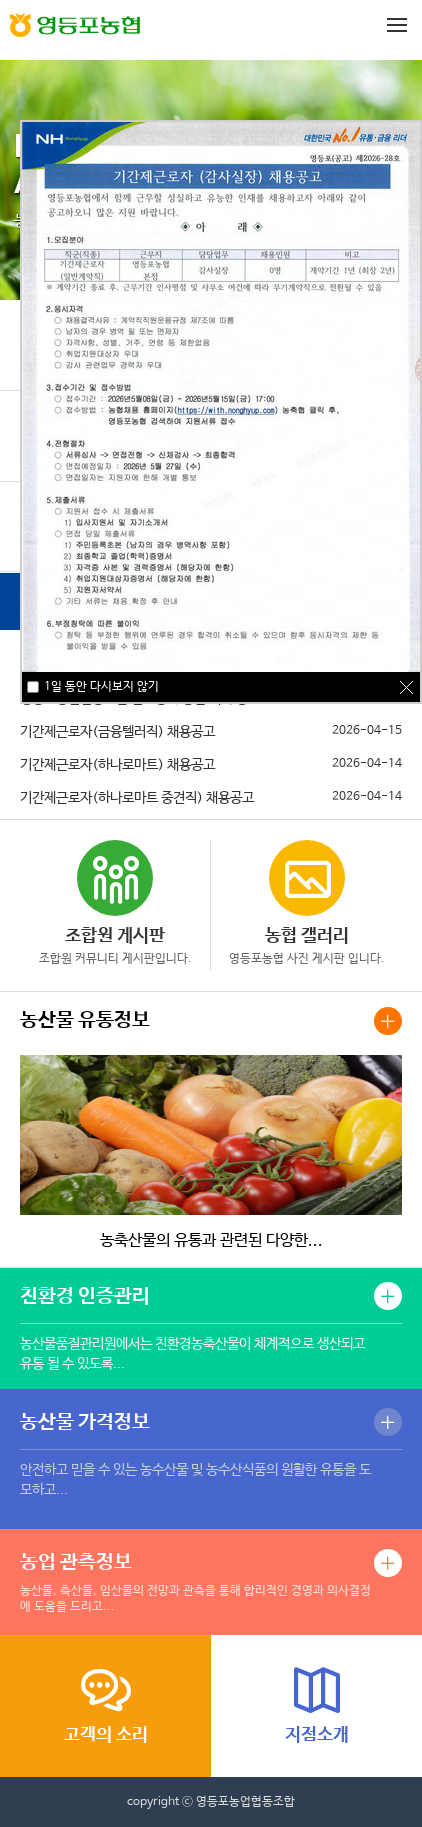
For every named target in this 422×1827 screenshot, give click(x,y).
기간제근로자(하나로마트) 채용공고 (117, 765)
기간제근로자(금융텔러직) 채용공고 (117, 732)
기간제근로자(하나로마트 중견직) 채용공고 (137, 798)
